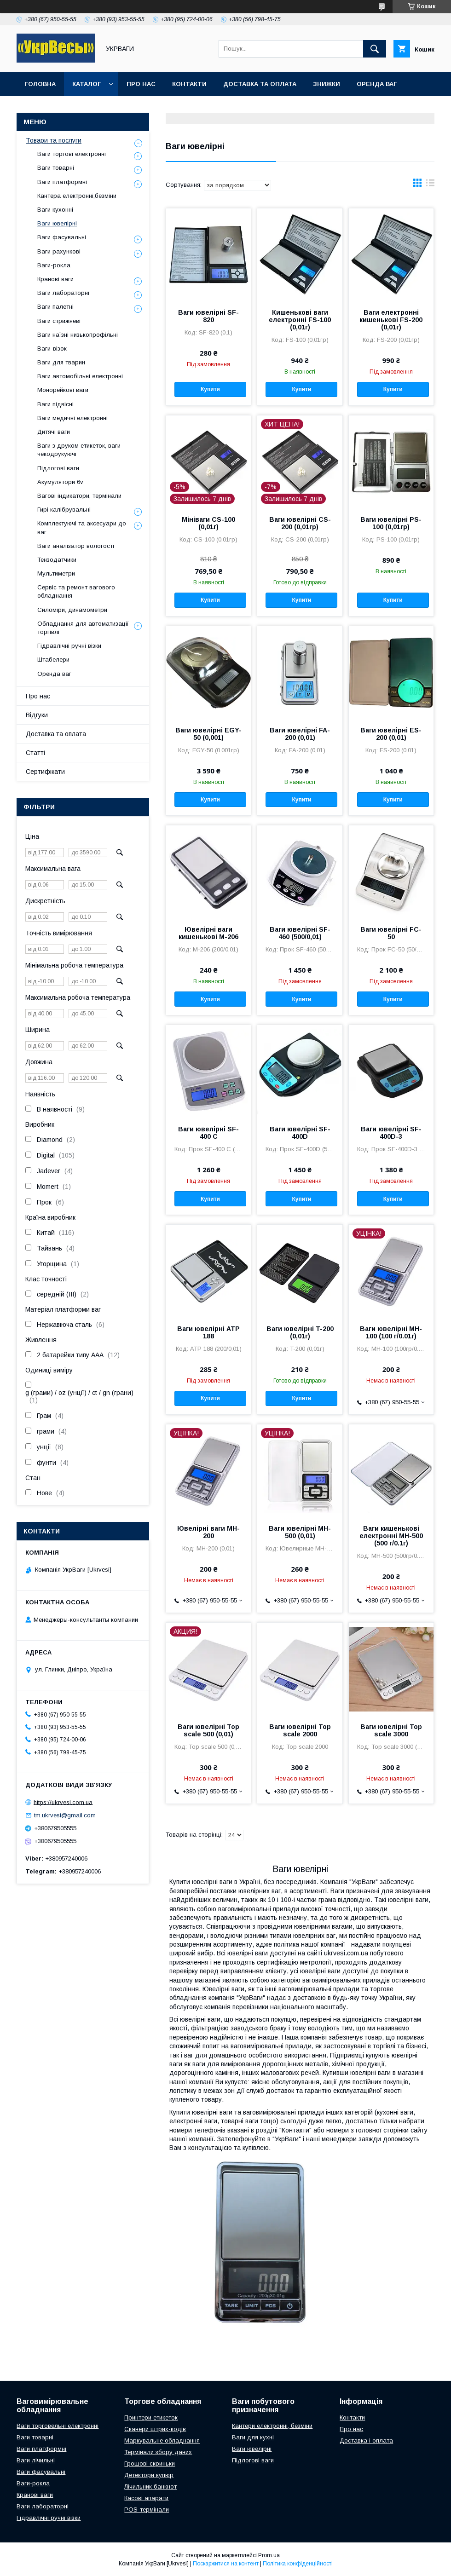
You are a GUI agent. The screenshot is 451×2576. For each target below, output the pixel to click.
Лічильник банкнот (150, 2486)
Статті (35, 752)
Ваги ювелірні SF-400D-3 (391, 1132)
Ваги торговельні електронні (57, 2425)
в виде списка (430, 185)
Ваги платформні (62, 182)
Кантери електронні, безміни (272, 2425)
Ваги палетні (55, 306)
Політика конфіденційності (298, 2563)
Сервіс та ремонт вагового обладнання (76, 591)
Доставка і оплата (366, 2440)
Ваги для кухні (253, 2437)
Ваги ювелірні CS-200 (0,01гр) (300, 523)
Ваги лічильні (36, 2460)
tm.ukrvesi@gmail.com (65, 1815)
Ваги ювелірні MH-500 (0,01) (300, 1532)
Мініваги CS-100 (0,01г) (208, 523)
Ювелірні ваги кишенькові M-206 (208, 933)
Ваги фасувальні (61, 237)
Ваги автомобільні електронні (80, 376)
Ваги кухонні (55, 209)
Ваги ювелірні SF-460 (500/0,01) (300, 933)
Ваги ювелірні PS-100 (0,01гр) (391, 523)
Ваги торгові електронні (71, 153)
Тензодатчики (56, 559)
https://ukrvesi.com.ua (63, 1801)
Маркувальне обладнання (162, 2440)
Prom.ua (269, 2555)
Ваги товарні (55, 167)
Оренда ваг (377, 84)
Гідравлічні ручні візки (69, 645)
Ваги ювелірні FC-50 (391, 933)
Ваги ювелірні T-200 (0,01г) (300, 1332)
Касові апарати (146, 2498)
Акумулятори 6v (60, 481)
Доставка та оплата (259, 84)
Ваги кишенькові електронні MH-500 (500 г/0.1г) (391, 1536)
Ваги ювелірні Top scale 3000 (391, 1730)
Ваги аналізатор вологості (75, 545)
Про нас (141, 84)
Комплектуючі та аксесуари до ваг (81, 527)
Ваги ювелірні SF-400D (300, 1132)
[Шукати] (374, 49)
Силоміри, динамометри (72, 609)
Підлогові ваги (58, 468)
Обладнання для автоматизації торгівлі (83, 627)
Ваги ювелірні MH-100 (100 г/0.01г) (391, 1332)
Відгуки (37, 715)
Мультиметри (56, 573)
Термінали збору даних (158, 2452)
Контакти (189, 84)
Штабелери (53, 659)
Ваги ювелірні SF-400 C (208, 1132)
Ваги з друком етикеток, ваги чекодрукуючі (79, 449)
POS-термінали (146, 2509)
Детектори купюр (148, 2475)
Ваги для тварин (61, 362)
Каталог (86, 84)
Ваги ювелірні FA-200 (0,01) (300, 733)
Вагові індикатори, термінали (79, 495)
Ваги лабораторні (63, 292)
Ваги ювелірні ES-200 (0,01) (391, 733)
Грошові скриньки (149, 2463)
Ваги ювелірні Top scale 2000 (300, 1730)
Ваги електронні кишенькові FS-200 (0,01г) (390, 320)
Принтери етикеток (151, 2417)
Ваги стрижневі (59, 320)
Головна (40, 84)
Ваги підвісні (55, 404)
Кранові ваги (55, 279)
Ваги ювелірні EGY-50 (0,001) (208, 733)
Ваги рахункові (59, 251)
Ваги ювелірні (57, 223)
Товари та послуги (53, 140)
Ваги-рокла (53, 265)
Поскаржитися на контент (226, 2563)
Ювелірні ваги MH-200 (208, 1532)
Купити (210, 389)
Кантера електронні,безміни (76, 195)
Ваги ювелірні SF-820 (208, 316)
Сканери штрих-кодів (155, 2429)
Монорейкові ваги (62, 389)
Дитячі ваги (53, 431)
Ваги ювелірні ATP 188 (208, 1332)
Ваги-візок (52, 348)
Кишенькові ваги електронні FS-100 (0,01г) (300, 320)
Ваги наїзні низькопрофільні (77, 334)
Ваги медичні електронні (72, 418)
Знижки (326, 84)
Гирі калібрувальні (64, 509)
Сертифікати (45, 771)
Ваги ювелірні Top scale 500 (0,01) (208, 1730)
